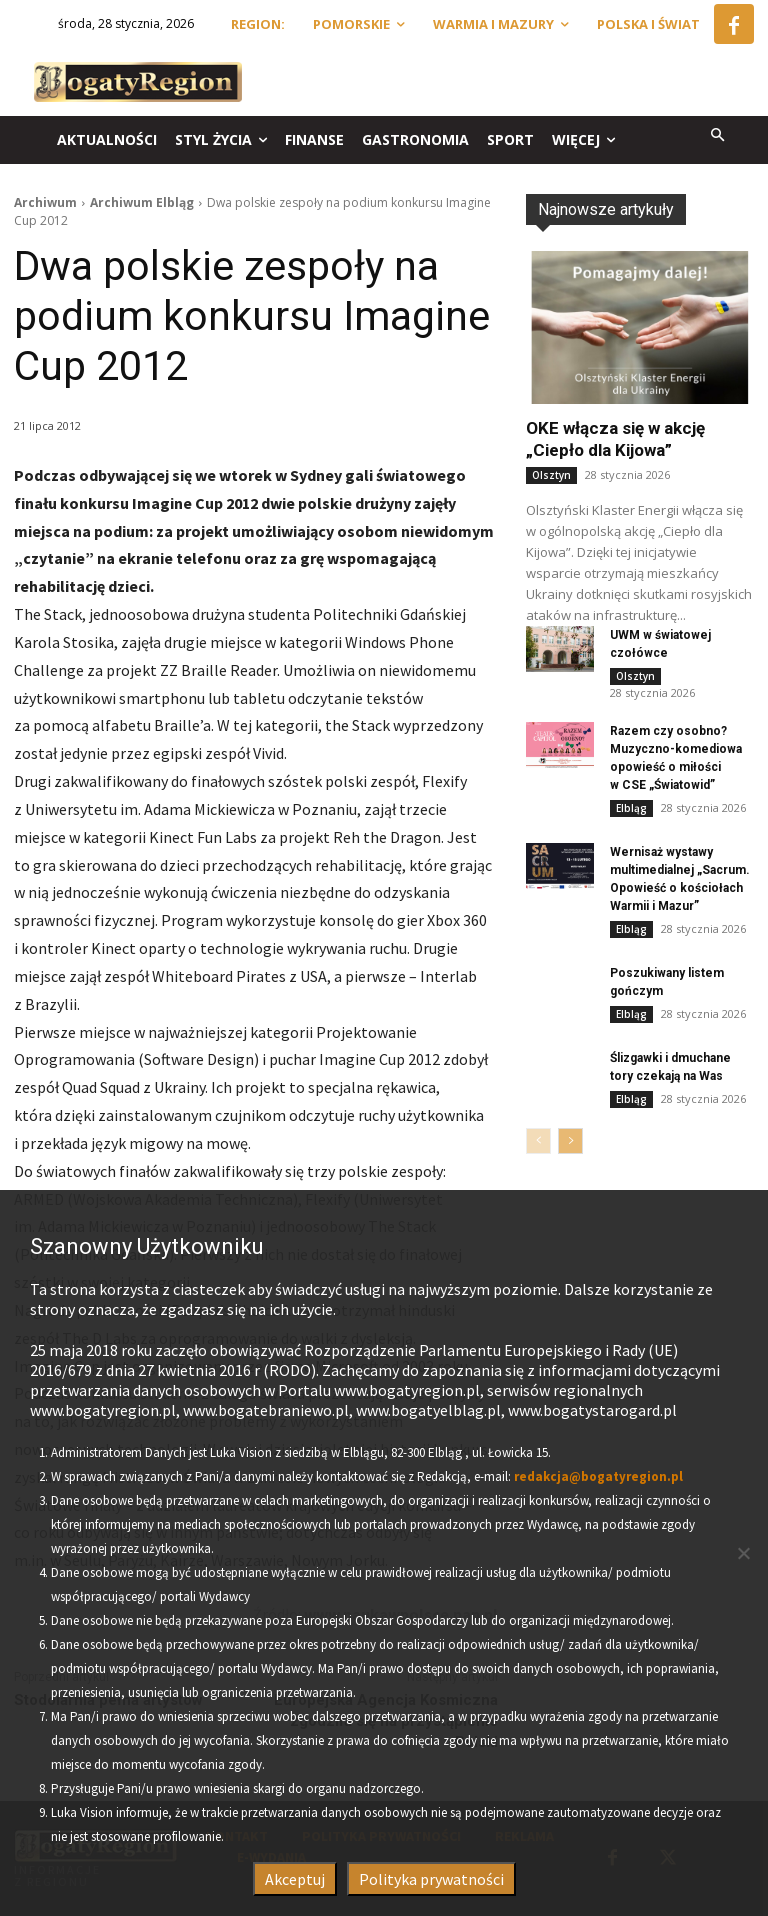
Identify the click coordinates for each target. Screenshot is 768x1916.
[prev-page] (538, 1141)
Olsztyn (551, 475)
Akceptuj (295, 1879)
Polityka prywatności (431, 1879)
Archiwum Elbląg (142, 202)
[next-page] (570, 1141)
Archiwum (45, 202)
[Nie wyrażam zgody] (743, 1553)
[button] (718, 136)
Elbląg (631, 808)
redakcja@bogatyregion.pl (598, 1476)
